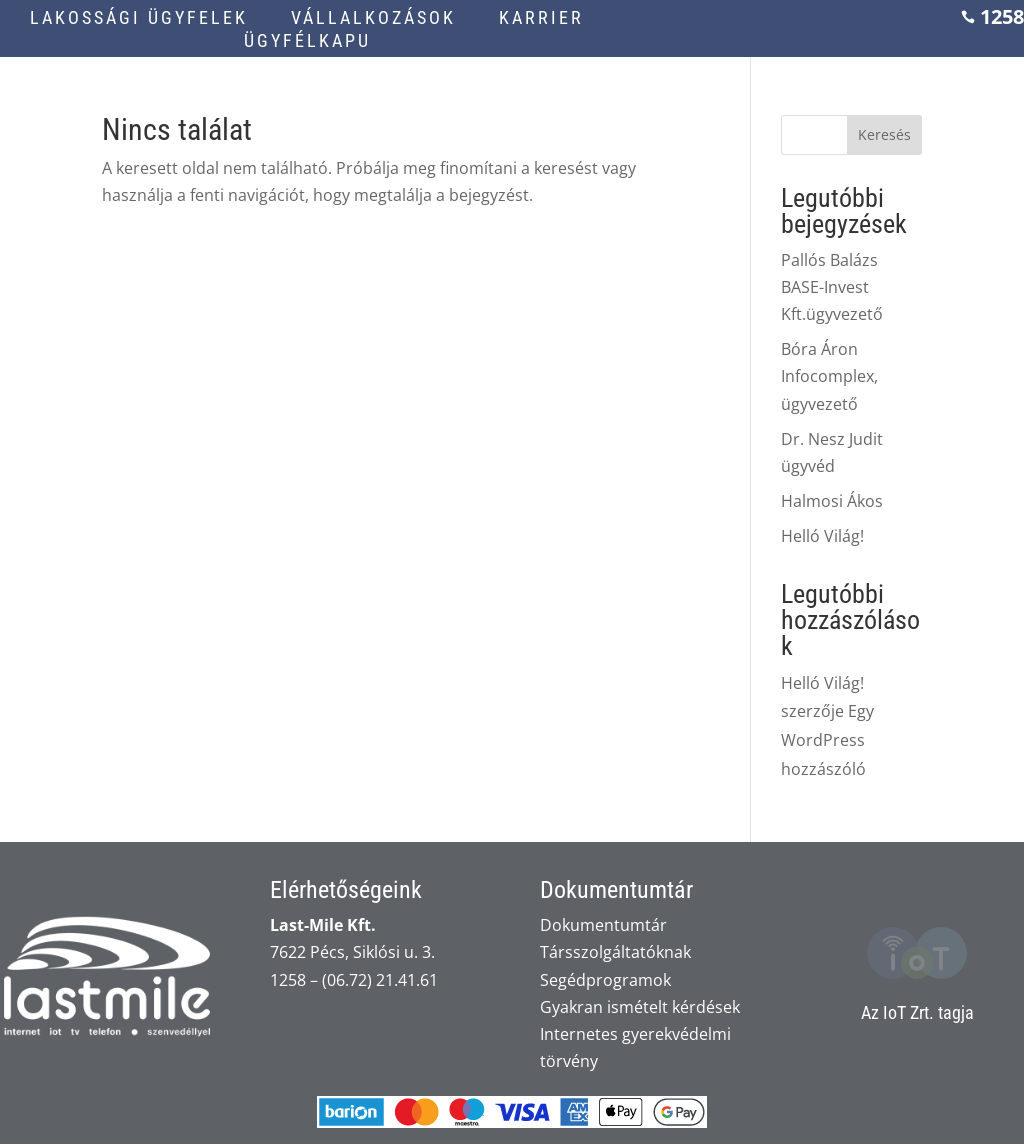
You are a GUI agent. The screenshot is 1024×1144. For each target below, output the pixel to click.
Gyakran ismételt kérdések (640, 1007)
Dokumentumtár (603, 925)
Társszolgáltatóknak (615, 952)
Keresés (884, 134)
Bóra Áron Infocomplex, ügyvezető (829, 376)
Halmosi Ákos (832, 501)
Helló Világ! (822, 536)
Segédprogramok (605, 980)
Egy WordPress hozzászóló (827, 740)
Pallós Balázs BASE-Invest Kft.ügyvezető (832, 287)
